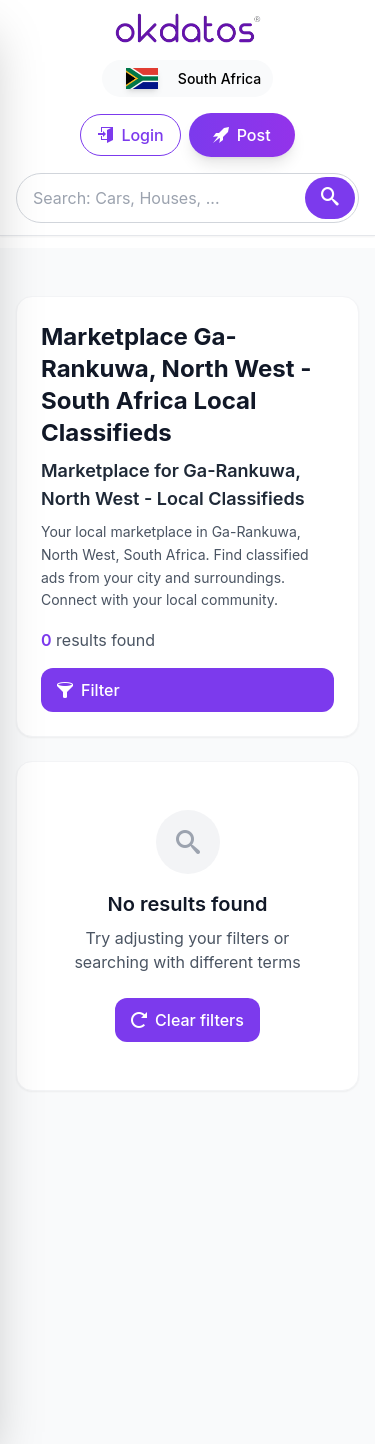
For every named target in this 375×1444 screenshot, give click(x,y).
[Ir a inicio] (188, 28)
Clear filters (187, 1020)
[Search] (330, 198)
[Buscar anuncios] (187, 198)
